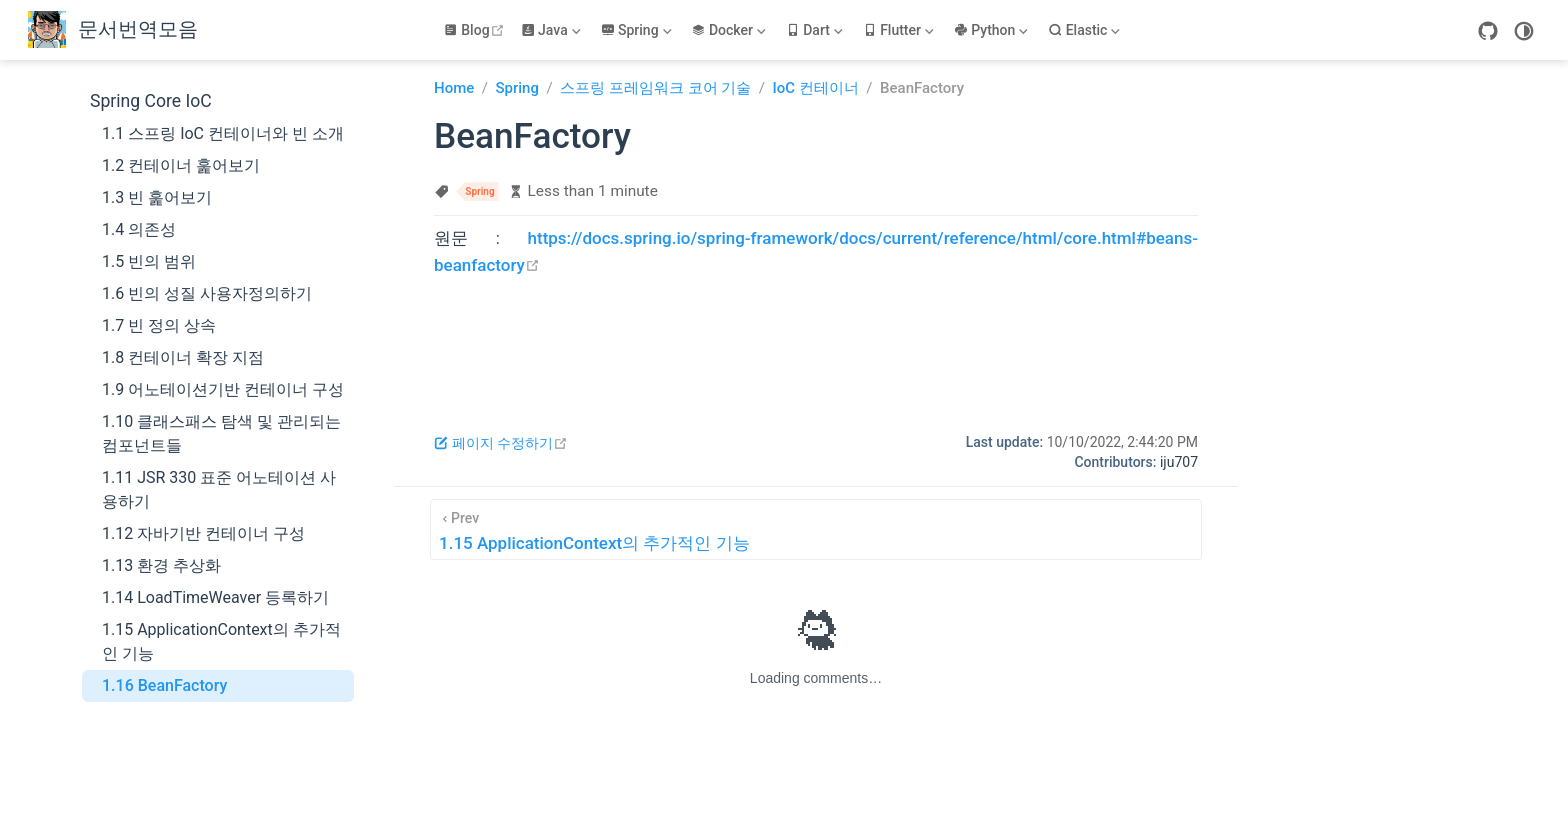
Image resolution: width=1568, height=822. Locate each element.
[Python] (993, 30)
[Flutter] (900, 30)
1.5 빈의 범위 (149, 261)
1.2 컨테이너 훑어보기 (181, 165)
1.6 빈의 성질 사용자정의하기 (207, 293)
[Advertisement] (816, 341)
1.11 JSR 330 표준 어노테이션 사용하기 (219, 489)
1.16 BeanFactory (164, 685)
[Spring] (638, 30)
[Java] (553, 30)
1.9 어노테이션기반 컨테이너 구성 (223, 389)
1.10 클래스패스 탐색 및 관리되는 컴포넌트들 (221, 433)
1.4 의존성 (139, 229)
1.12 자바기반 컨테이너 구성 (203, 533)
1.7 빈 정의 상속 (159, 325)
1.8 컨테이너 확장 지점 (183, 357)
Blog (476, 30)
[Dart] (816, 30)
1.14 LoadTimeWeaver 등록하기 (215, 597)
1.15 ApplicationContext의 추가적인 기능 (221, 641)
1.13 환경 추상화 (161, 565)
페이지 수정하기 (501, 443)
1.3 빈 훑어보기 (157, 197)
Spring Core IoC (151, 101)
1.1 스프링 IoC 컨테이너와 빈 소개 (223, 133)
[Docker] (730, 30)
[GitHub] (1488, 31)
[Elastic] (1086, 30)
